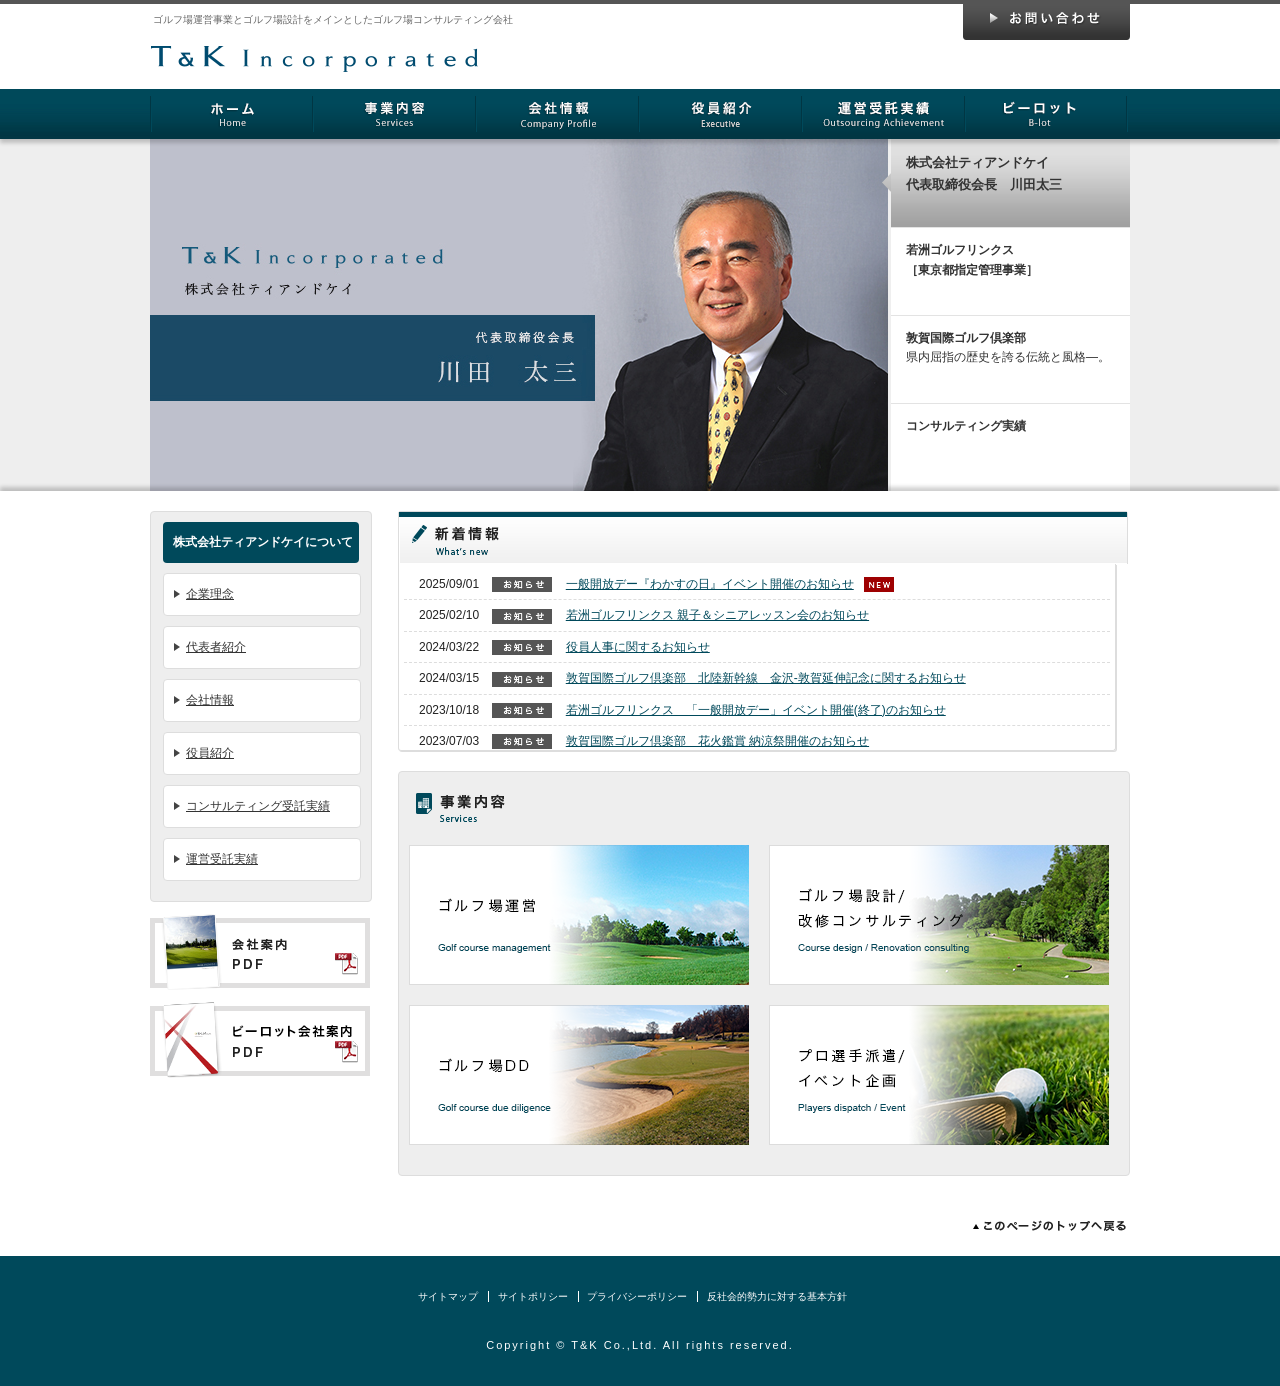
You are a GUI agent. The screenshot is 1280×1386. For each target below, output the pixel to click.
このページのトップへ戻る (1045, 1226)
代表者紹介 (216, 647)
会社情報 (557, 114)
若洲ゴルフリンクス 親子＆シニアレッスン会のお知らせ (717, 615)
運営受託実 (883, 114)
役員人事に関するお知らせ (638, 647)
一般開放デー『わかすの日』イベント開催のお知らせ (710, 584)
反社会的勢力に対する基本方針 (777, 1296)
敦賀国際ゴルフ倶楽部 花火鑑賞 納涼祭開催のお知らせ (717, 741)
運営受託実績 (222, 859)
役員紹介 (720, 114)
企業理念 (210, 594)
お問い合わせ (1046, 22)
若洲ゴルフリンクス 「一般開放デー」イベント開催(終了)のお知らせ (756, 710)
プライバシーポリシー (637, 1296)
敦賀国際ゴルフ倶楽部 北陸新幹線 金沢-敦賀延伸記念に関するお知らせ (766, 678)
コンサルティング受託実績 (258, 806)
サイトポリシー (533, 1296)
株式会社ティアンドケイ (315, 46)
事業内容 (394, 114)
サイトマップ (448, 1296)
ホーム (231, 114)
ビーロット (1046, 114)
